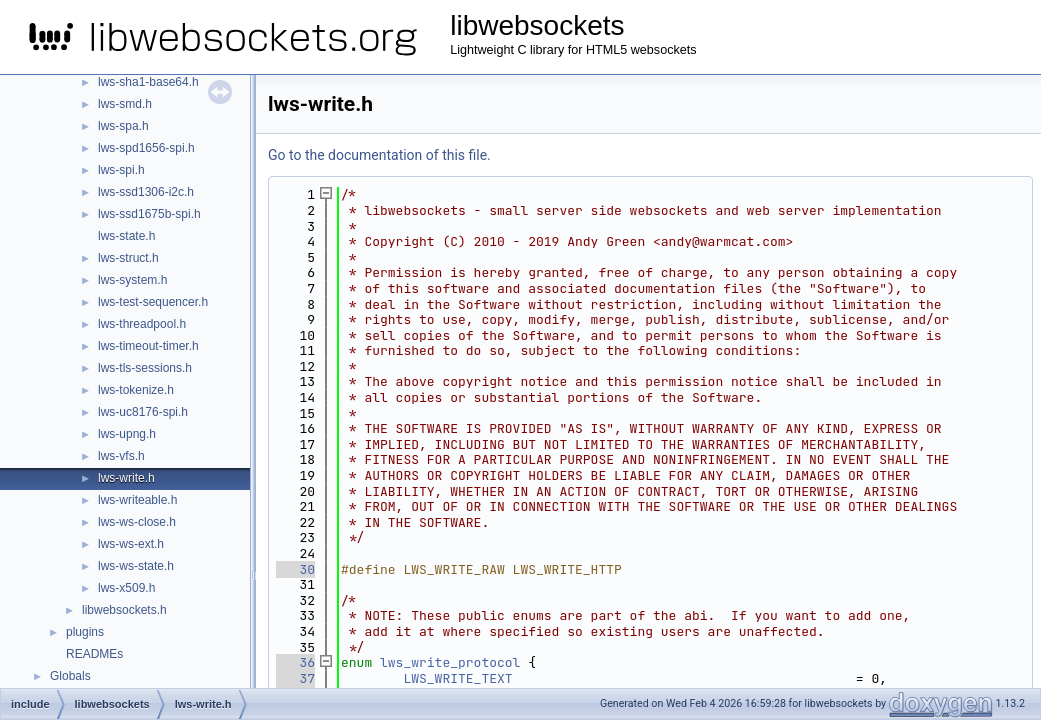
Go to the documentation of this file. (379, 155)
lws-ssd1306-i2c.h (146, 192)
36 (295, 662)
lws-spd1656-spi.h (146, 148)
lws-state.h (126, 236)
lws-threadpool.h (142, 324)
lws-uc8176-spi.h (143, 412)
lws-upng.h (127, 434)
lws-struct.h (128, 258)
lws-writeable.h (137, 500)
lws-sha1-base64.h (148, 82)
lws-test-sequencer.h (153, 302)
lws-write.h (126, 478)
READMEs (94, 654)
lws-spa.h (123, 126)
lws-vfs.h (121, 456)
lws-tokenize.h (136, 390)
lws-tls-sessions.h (145, 368)
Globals (70, 676)
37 (295, 678)
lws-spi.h (121, 170)
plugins (85, 632)
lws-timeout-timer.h (148, 346)
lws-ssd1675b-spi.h (149, 214)
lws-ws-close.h (137, 522)
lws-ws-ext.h (131, 544)
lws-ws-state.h (136, 566)
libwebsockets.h (124, 610)
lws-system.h (132, 280)
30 (295, 569)
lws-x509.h (126, 588)
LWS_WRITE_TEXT (457, 678)
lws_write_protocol (450, 662)
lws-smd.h (125, 104)
